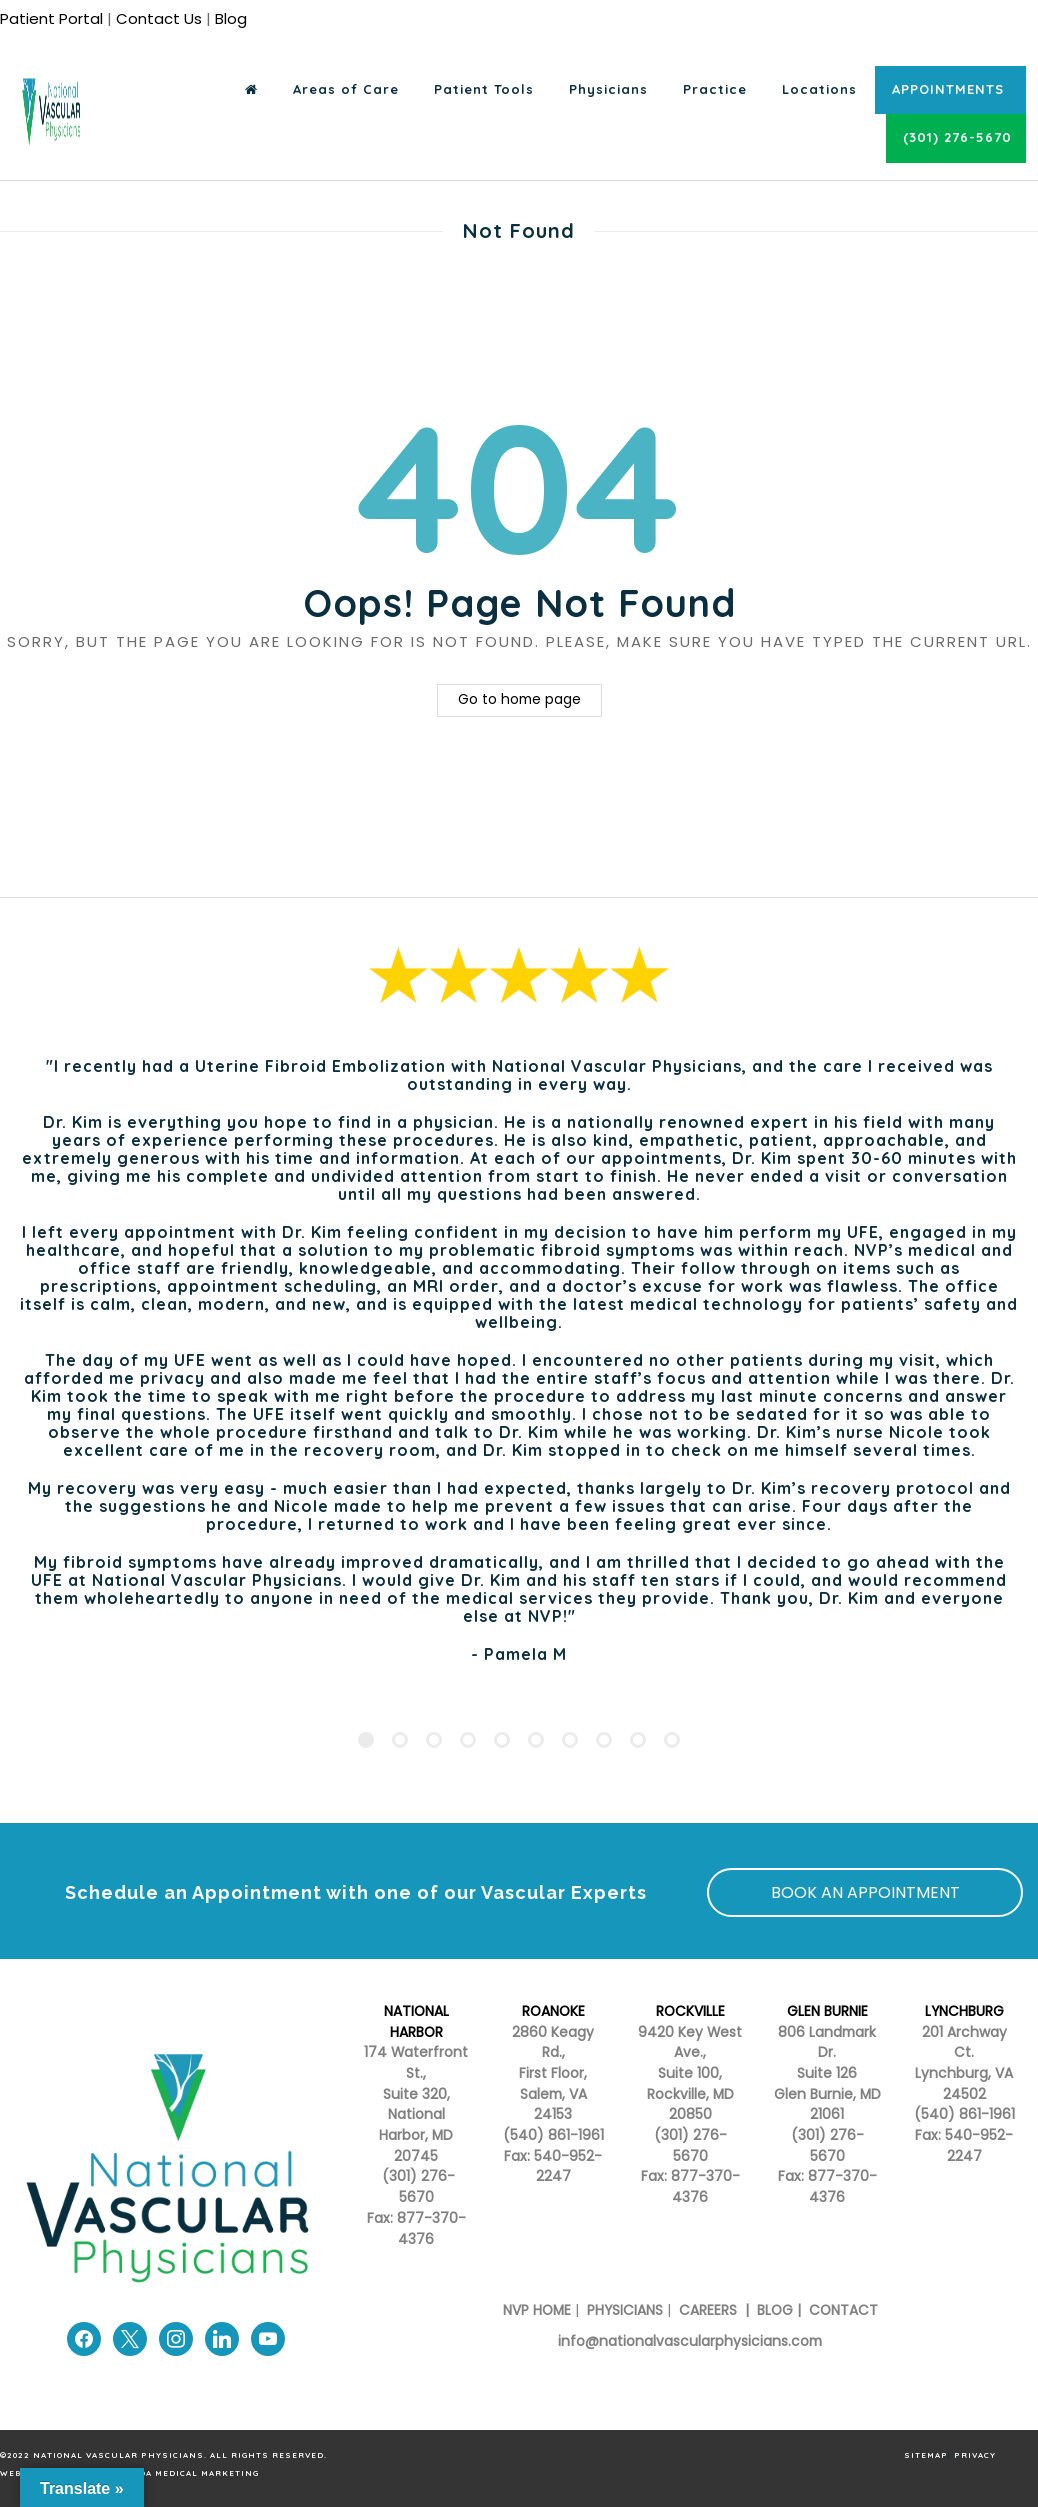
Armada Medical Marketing (185, 2473)
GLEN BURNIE (827, 2011)
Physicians (608, 89)
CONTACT (843, 2310)
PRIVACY (975, 2455)
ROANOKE (553, 2011)
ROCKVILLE (690, 2011)
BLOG (775, 2310)
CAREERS (706, 2310)
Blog (231, 18)
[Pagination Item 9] (638, 1740)
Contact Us (159, 18)
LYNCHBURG (964, 2011)
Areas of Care (346, 89)
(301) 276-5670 (690, 2146)
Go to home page (519, 699)
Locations (819, 89)
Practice (715, 89)
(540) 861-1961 (553, 2135)
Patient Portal (51, 18)
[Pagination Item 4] (468, 1740)
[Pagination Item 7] (570, 1740)
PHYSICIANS (625, 2310)
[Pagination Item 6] (536, 1740)
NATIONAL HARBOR (416, 2022)
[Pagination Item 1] (366, 1740)
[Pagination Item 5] (502, 1740)
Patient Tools (484, 89)
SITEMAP (926, 2455)
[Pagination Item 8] (604, 1740)
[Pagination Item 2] (400, 1740)
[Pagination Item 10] (672, 1740)
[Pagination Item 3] (434, 1740)
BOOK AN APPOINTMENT (865, 1892)
